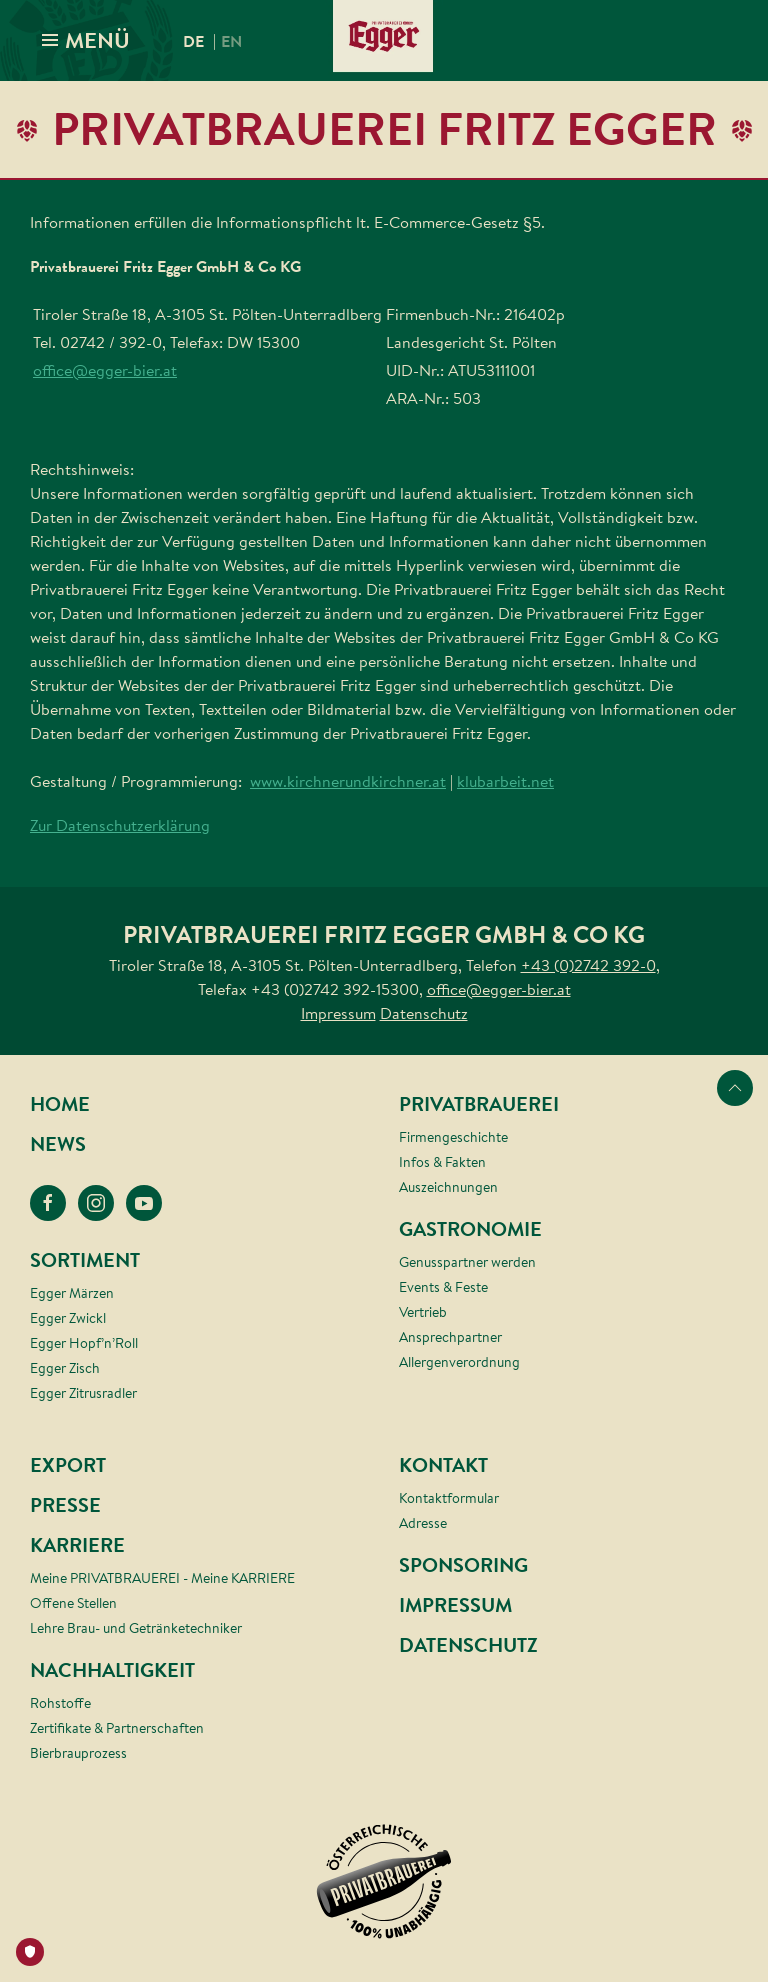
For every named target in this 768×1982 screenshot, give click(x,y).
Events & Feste (443, 1287)
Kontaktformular (449, 1498)
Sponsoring (463, 1565)
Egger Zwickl (68, 1318)
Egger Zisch (65, 1368)
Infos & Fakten (442, 1162)
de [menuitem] (193, 42)
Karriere (77, 1545)
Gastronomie (470, 1229)
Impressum (338, 1013)
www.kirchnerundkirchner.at (348, 781)
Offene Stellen (73, 1603)
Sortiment (85, 1260)
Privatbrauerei (479, 1104)
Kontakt (443, 1465)
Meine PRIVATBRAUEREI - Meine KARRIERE (162, 1578)
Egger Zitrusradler (83, 1393)
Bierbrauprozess (78, 1753)
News (58, 1144)
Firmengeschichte (453, 1137)
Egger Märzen (72, 1293)
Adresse (423, 1523)
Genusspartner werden (467, 1262)
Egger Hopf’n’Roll (84, 1343)
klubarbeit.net (505, 781)
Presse (65, 1505)
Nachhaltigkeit (112, 1670)
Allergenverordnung (459, 1362)
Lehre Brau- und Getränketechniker (136, 1628)
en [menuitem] (231, 42)
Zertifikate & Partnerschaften (117, 1728)
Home (60, 1104)
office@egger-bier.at (105, 370)
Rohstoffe (60, 1703)
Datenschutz (424, 1013)
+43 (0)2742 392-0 (588, 965)
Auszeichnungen (448, 1187)
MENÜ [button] (85, 40)
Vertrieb (423, 1312)
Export (68, 1465)
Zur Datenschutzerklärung (120, 825)
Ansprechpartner (450, 1337)
